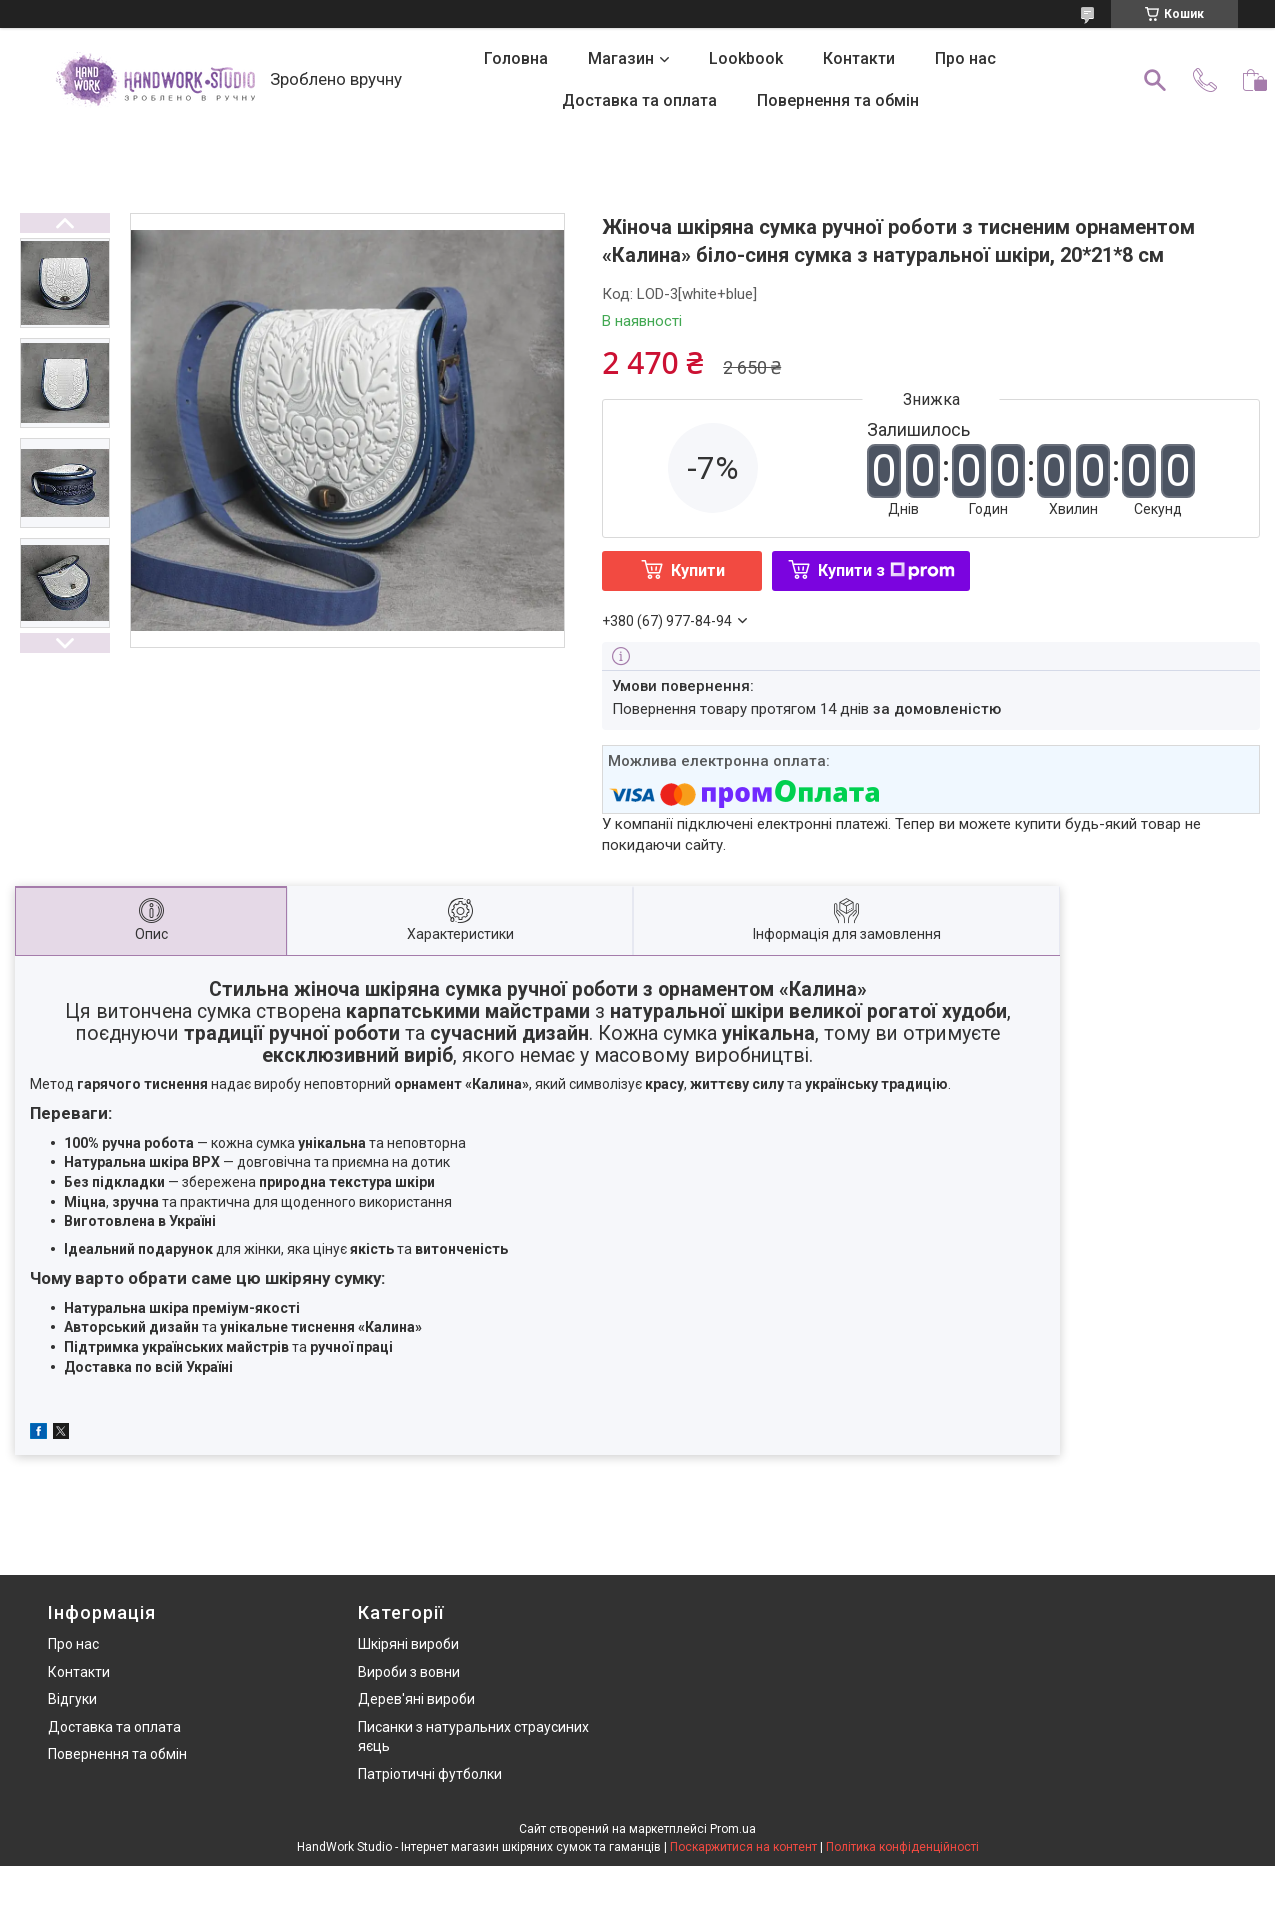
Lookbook (746, 58)
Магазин (621, 58)
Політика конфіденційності (902, 1847)
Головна (516, 58)
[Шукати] (1155, 80)
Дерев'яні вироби (416, 1699)
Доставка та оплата (639, 100)
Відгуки (72, 1699)
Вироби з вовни (409, 1672)
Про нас (965, 58)
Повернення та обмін (838, 100)
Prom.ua (733, 1829)
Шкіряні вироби (408, 1644)
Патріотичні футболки (430, 1774)
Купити (698, 570)
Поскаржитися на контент (743, 1847)
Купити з (886, 570)
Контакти (859, 58)
